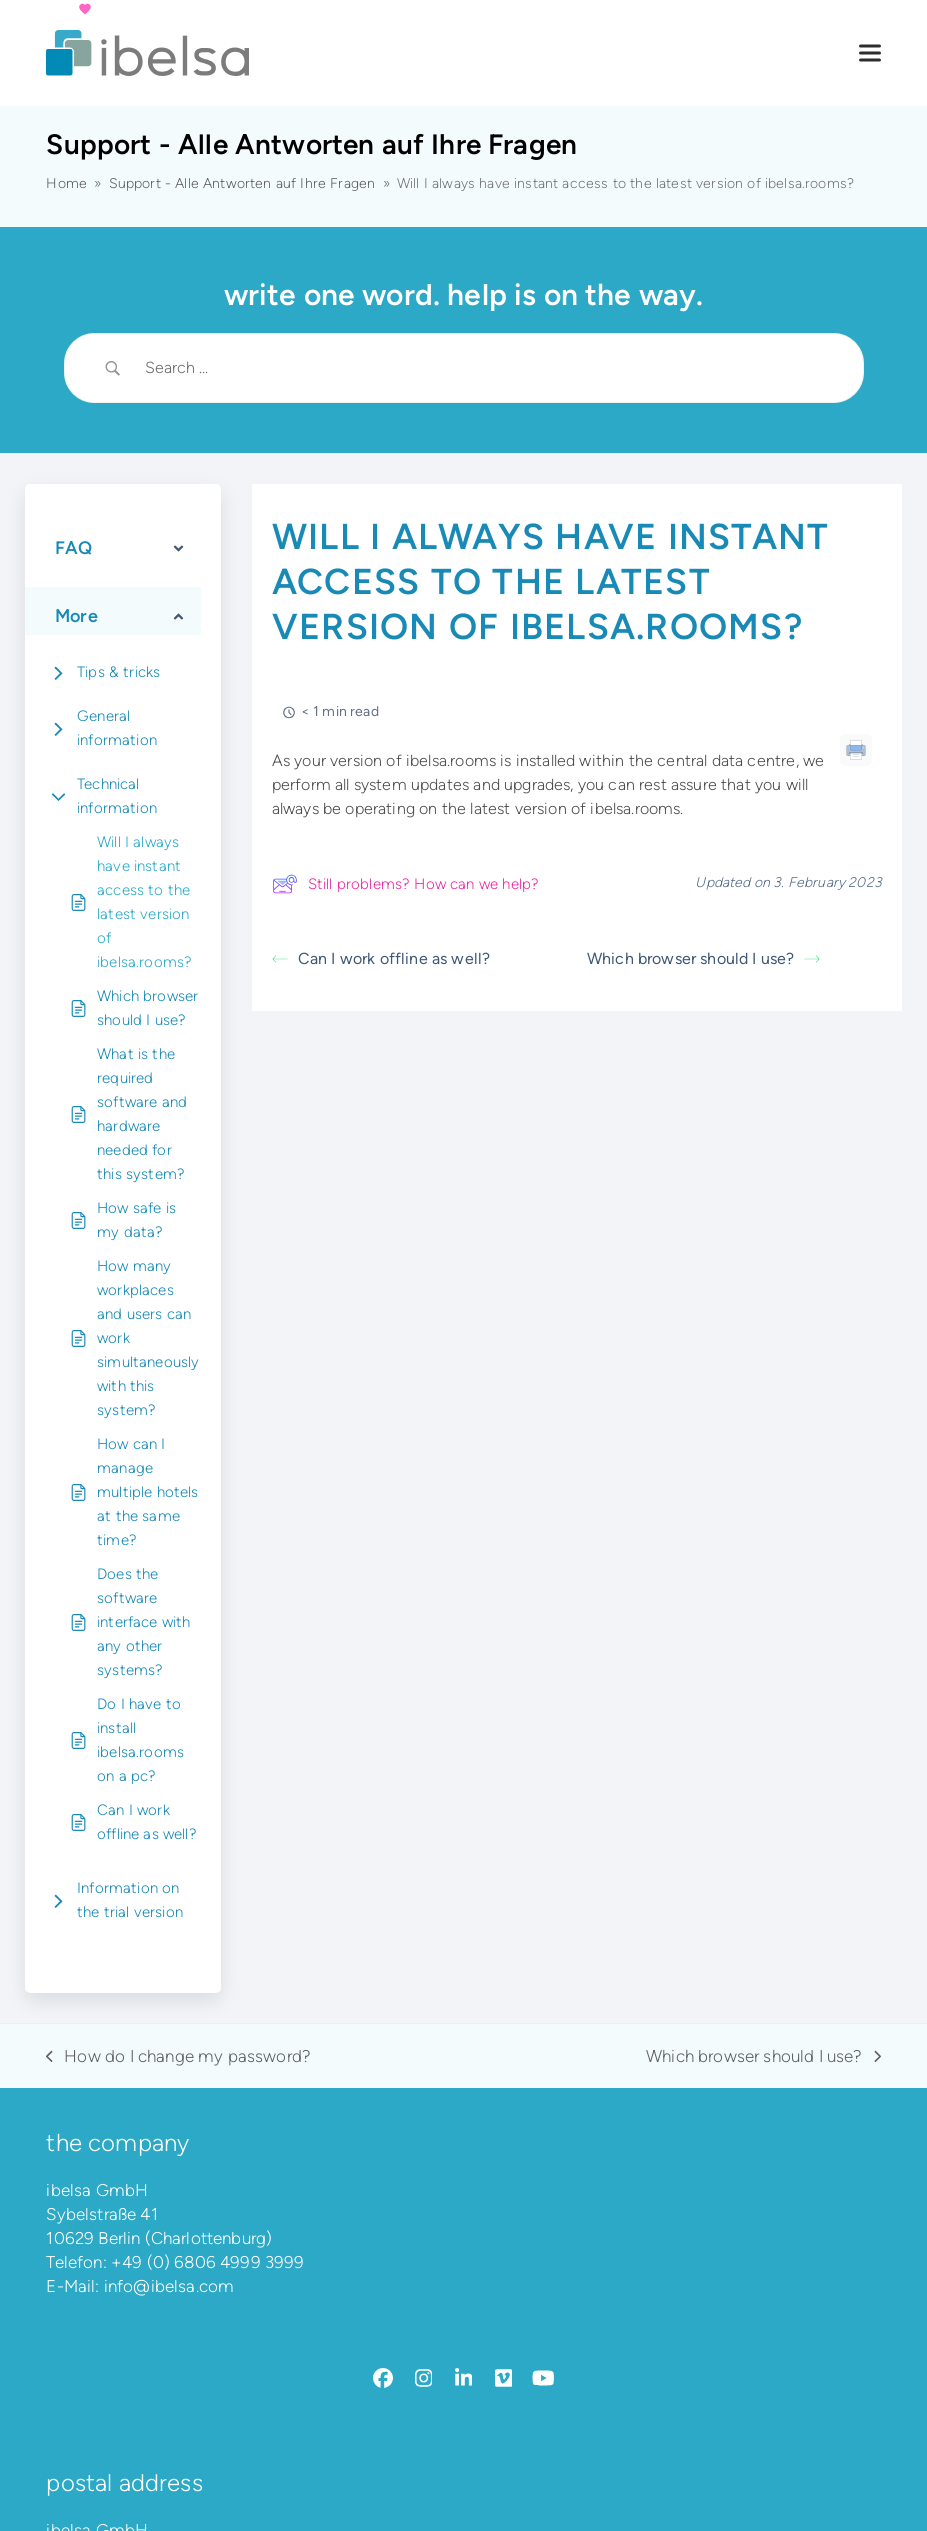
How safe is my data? (136, 1220)
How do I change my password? (178, 2057)
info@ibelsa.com (169, 2286)
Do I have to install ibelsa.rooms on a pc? (140, 1740)
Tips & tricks (118, 672)
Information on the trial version (130, 1900)
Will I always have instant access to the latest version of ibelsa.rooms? (144, 902)
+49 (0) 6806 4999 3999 (208, 2262)
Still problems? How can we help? (405, 884)
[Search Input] (489, 368)
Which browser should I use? (147, 1008)
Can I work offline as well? (147, 1822)
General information (117, 728)
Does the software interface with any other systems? (143, 1622)
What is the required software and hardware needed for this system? (142, 1114)
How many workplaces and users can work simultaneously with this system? (148, 1338)
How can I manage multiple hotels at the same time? (148, 1492)
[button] (870, 53)
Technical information (117, 796)
